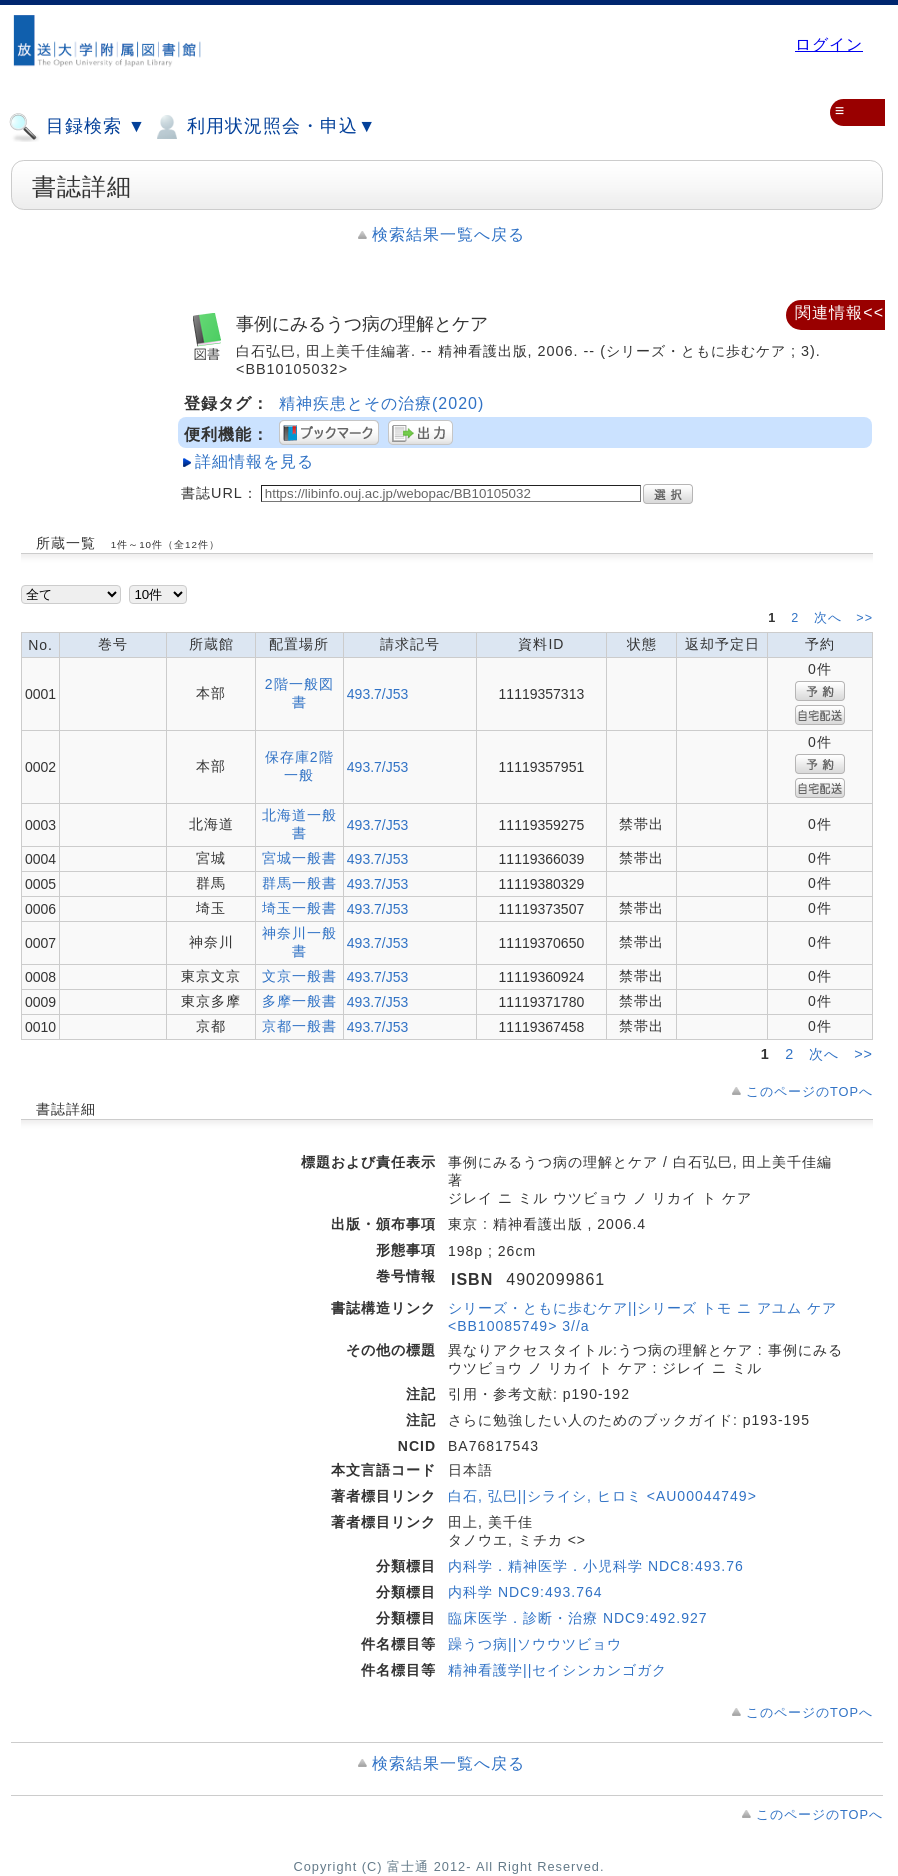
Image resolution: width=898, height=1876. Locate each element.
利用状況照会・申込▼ (263, 127)
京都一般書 (299, 1026)
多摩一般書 (299, 1001)
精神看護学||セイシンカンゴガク (557, 1670)
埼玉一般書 (299, 908)
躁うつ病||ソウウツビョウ (535, 1644)
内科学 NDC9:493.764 (525, 1592)
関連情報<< (839, 312)
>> (864, 618)
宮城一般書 (299, 858)
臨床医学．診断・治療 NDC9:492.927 (578, 1618)
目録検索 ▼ (77, 127)
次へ (830, 618)
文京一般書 (299, 976)
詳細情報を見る (254, 461)
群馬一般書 (299, 883)
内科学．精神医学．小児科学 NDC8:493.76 (596, 1566)
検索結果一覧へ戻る (448, 234)
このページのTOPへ (809, 1091)
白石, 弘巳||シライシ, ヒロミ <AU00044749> (602, 1496)
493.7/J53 (378, 694)
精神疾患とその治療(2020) (381, 403)
